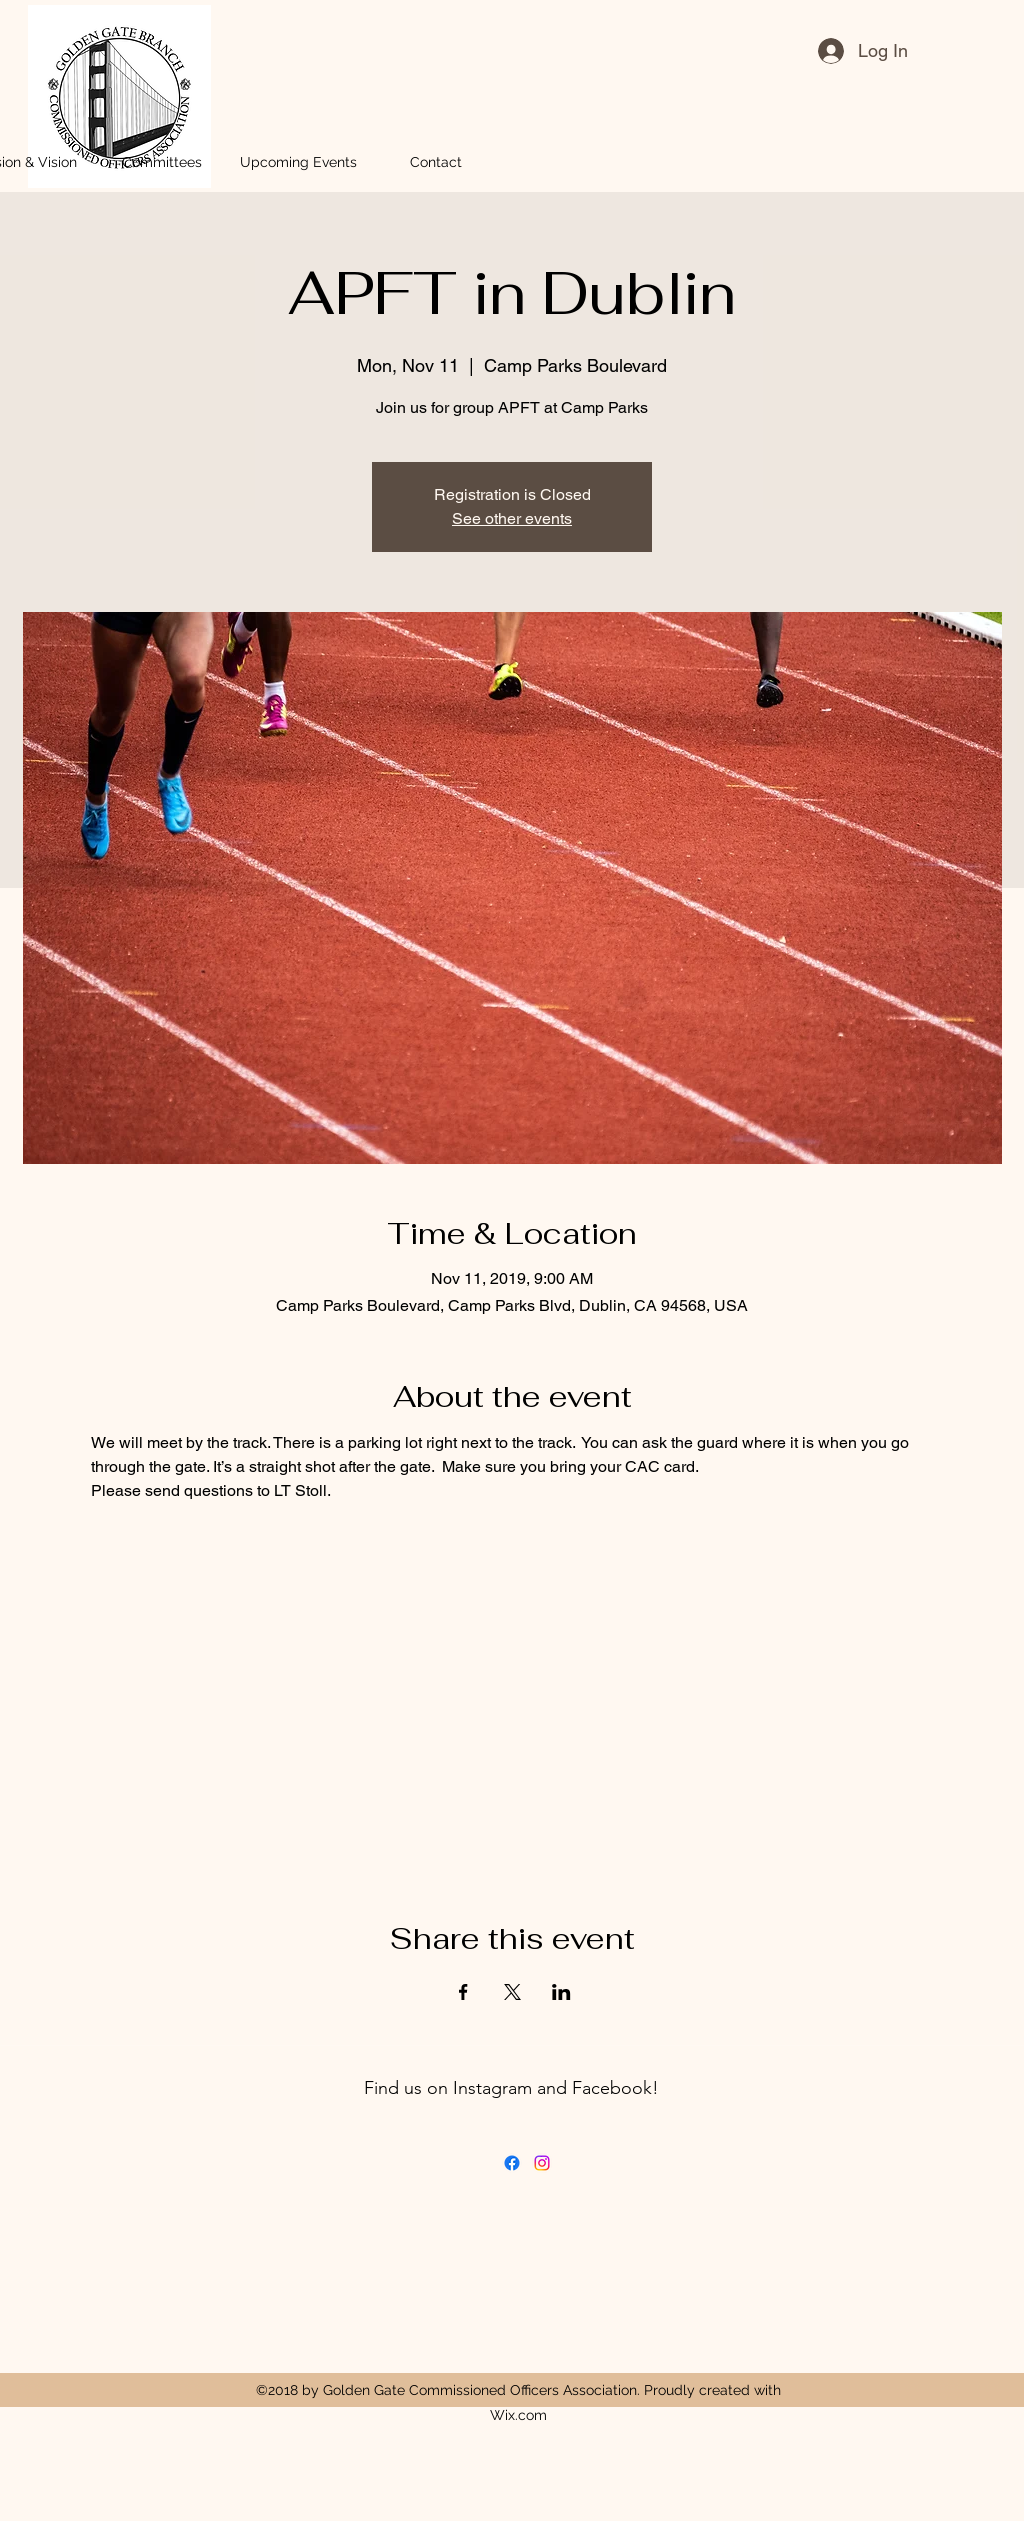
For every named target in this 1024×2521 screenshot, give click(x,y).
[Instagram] (542, 2163)
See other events (512, 518)
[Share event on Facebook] (463, 1992)
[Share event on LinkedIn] (561, 1992)
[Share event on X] (512, 1992)
